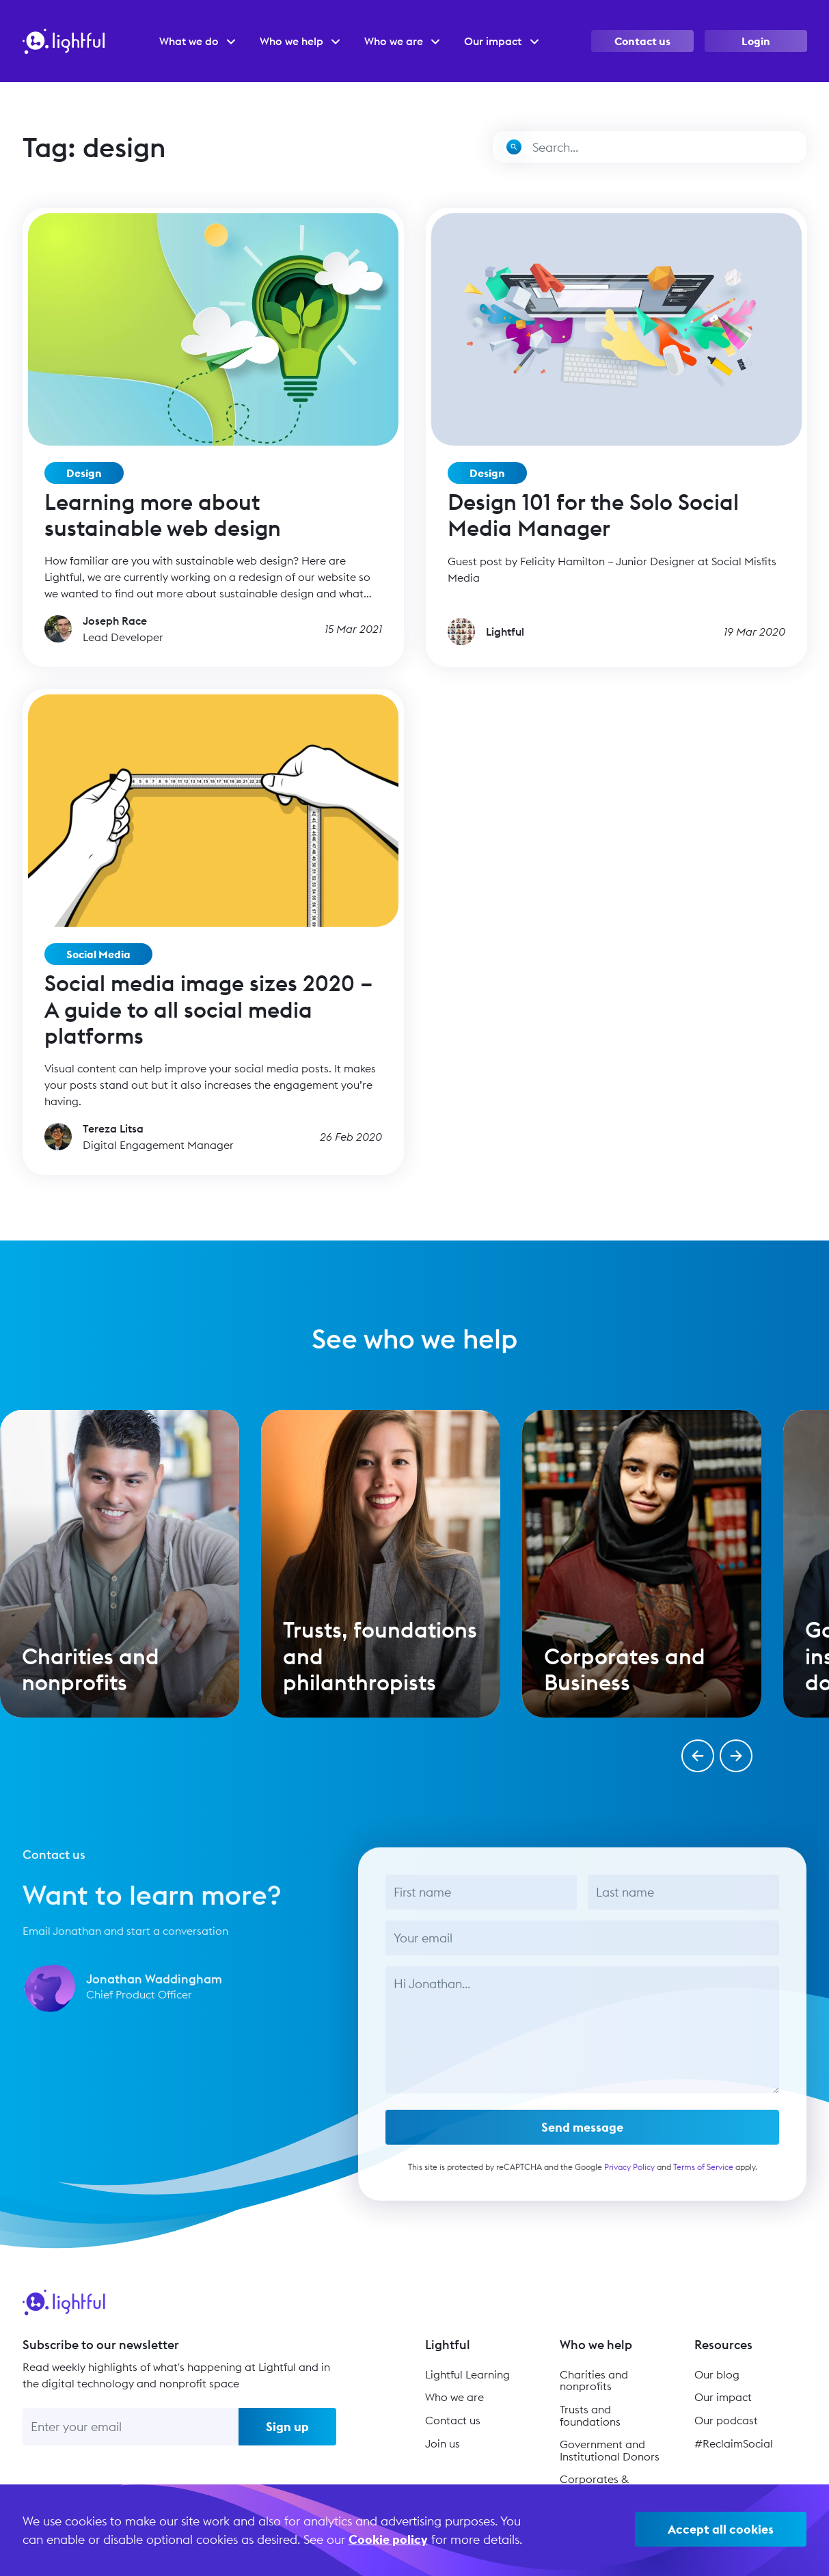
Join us (442, 2443)
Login (756, 41)
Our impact (723, 2397)
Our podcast (726, 2420)
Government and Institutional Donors (610, 2450)
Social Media (98, 954)
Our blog (716, 2374)
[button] (697, 1755)
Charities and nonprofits (594, 2381)
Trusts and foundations (590, 2415)
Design (84, 473)
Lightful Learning (467, 2374)
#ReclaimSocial (733, 2443)
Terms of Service (703, 2183)
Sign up (287, 2427)
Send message (582, 2143)
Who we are (454, 2397)
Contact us (642, 41)
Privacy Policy (629, 2183)
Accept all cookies (721, 2529)
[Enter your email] (131, 2426)
